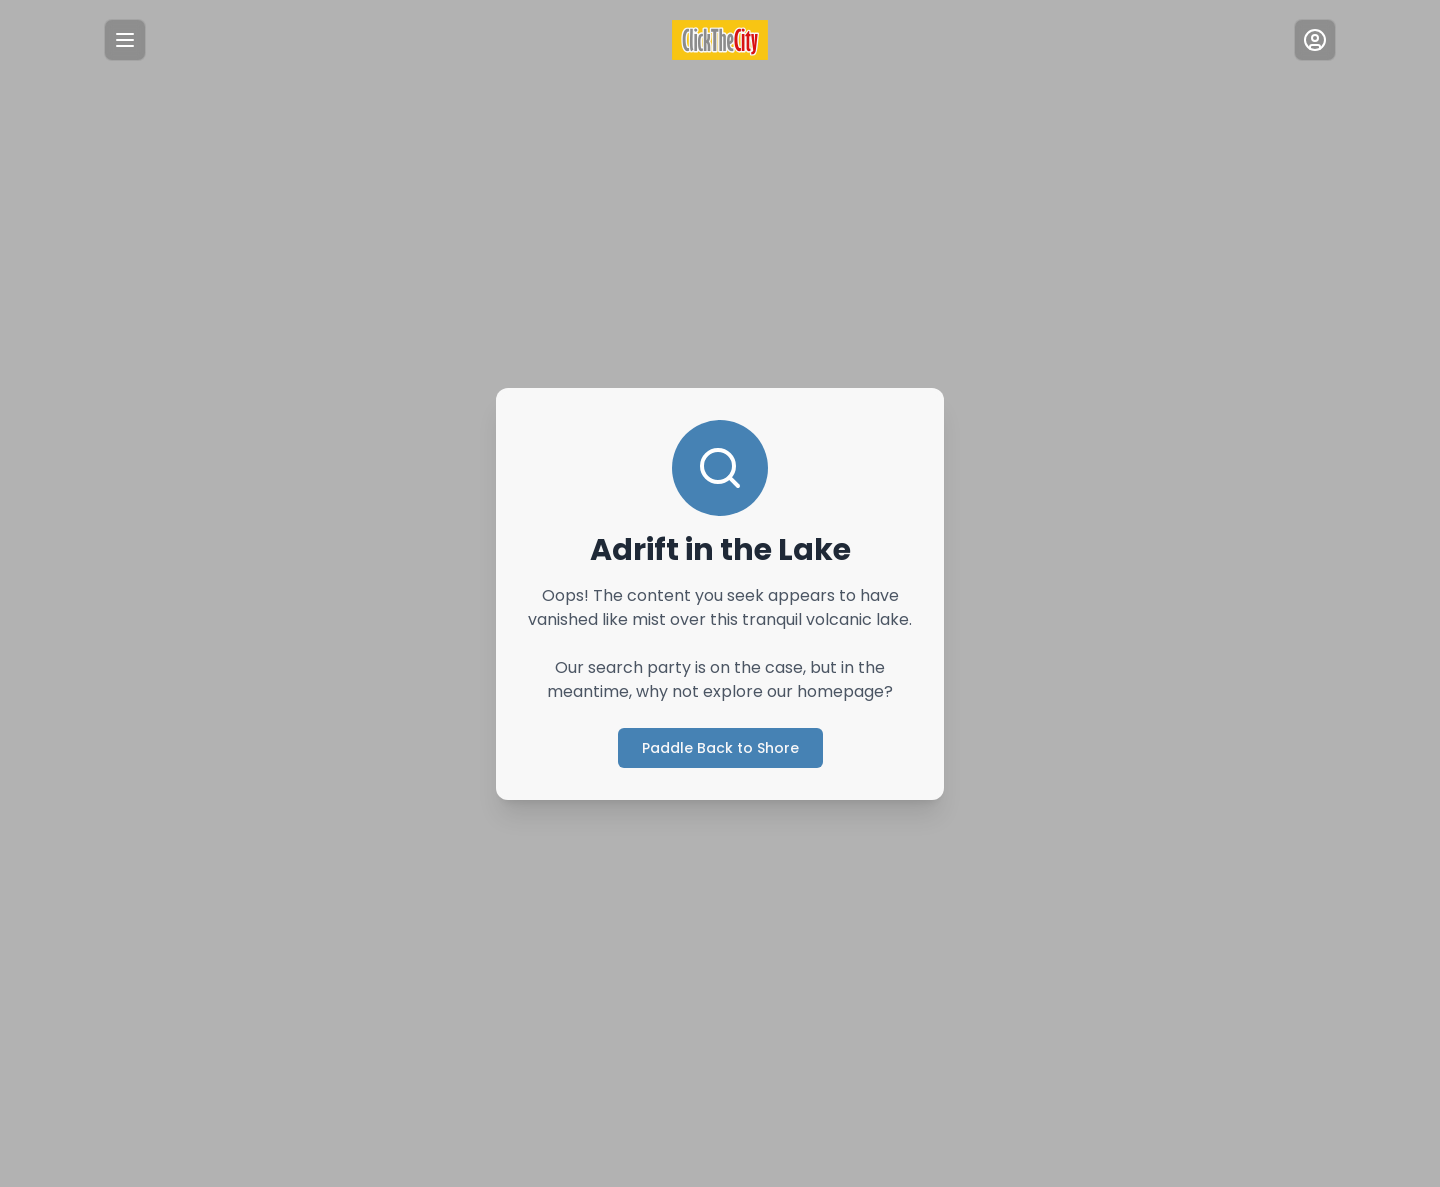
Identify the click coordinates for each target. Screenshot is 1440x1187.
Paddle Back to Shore (719, 747)
